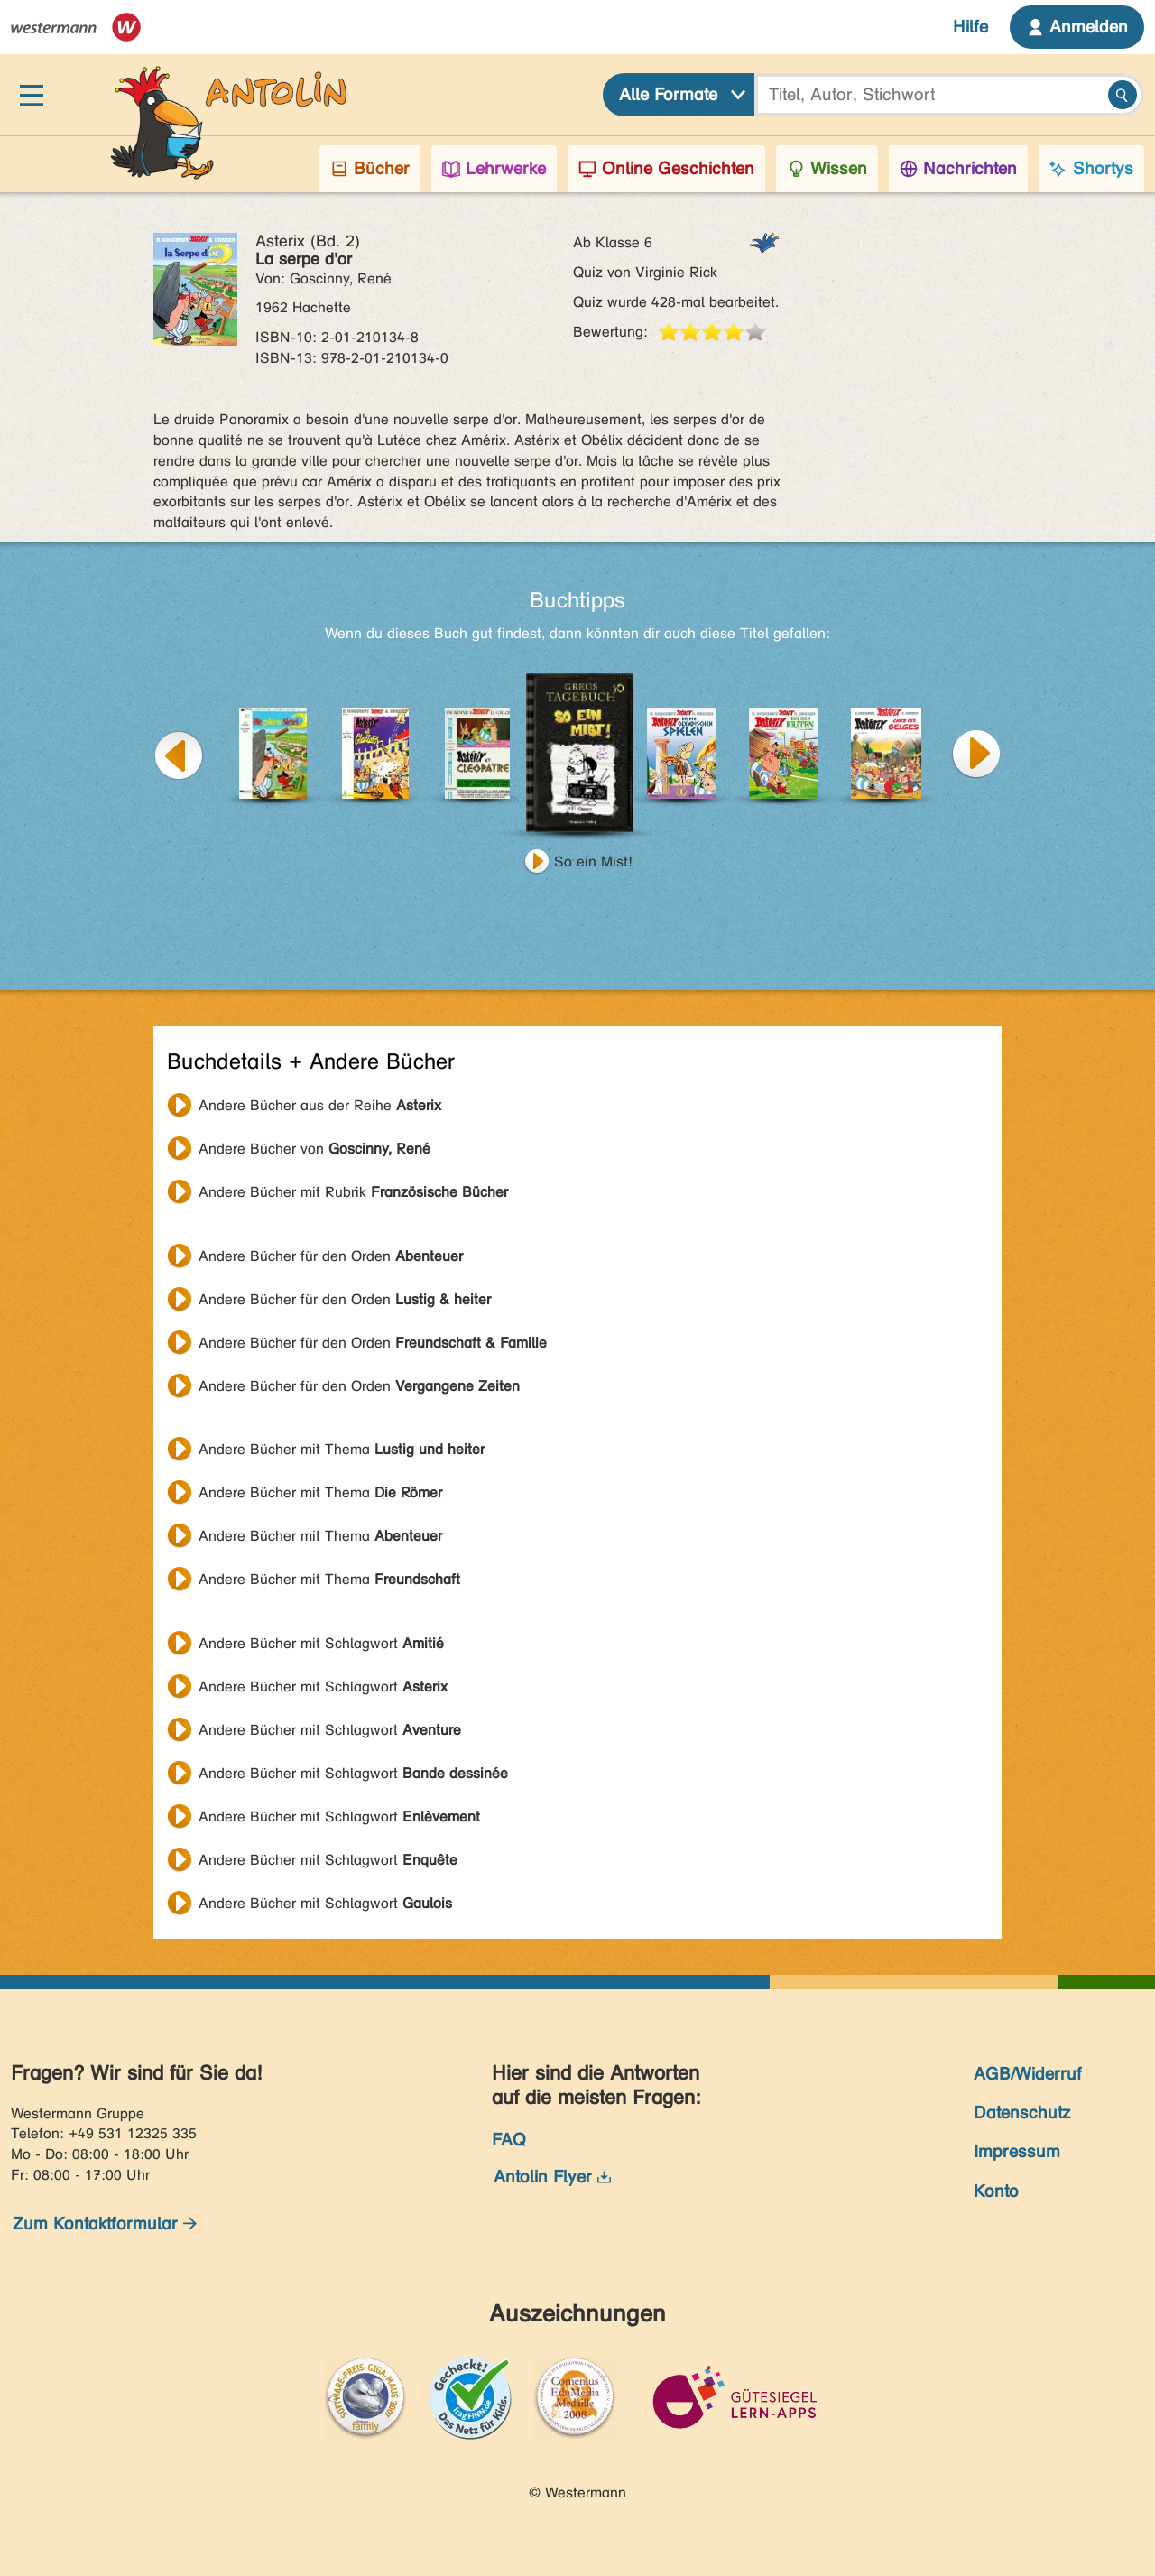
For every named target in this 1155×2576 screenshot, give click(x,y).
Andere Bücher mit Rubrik (353, 1191)
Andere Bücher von (314, 1148)
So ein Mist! (593, 861)
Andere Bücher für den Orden (331, 1256)
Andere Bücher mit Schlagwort (321, 1643)
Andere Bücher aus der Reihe (320, 1105)
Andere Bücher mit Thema (342, 1449)
